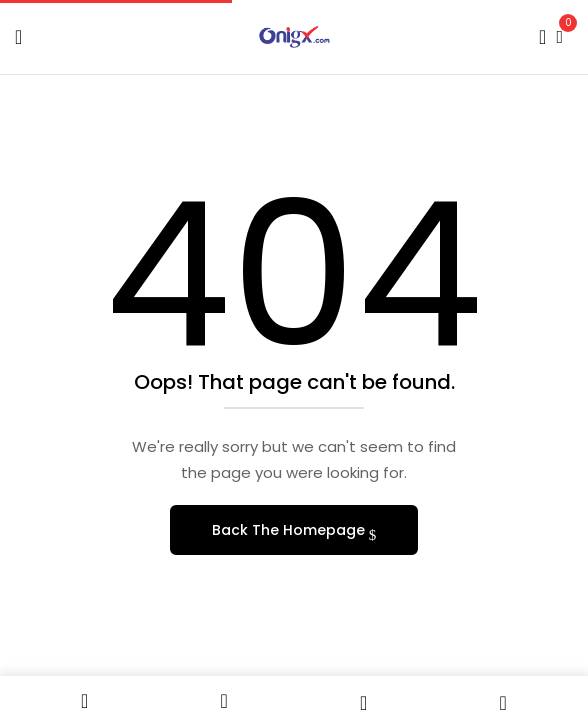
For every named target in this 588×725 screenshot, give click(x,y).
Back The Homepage (290, 530)
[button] (559, 34)
